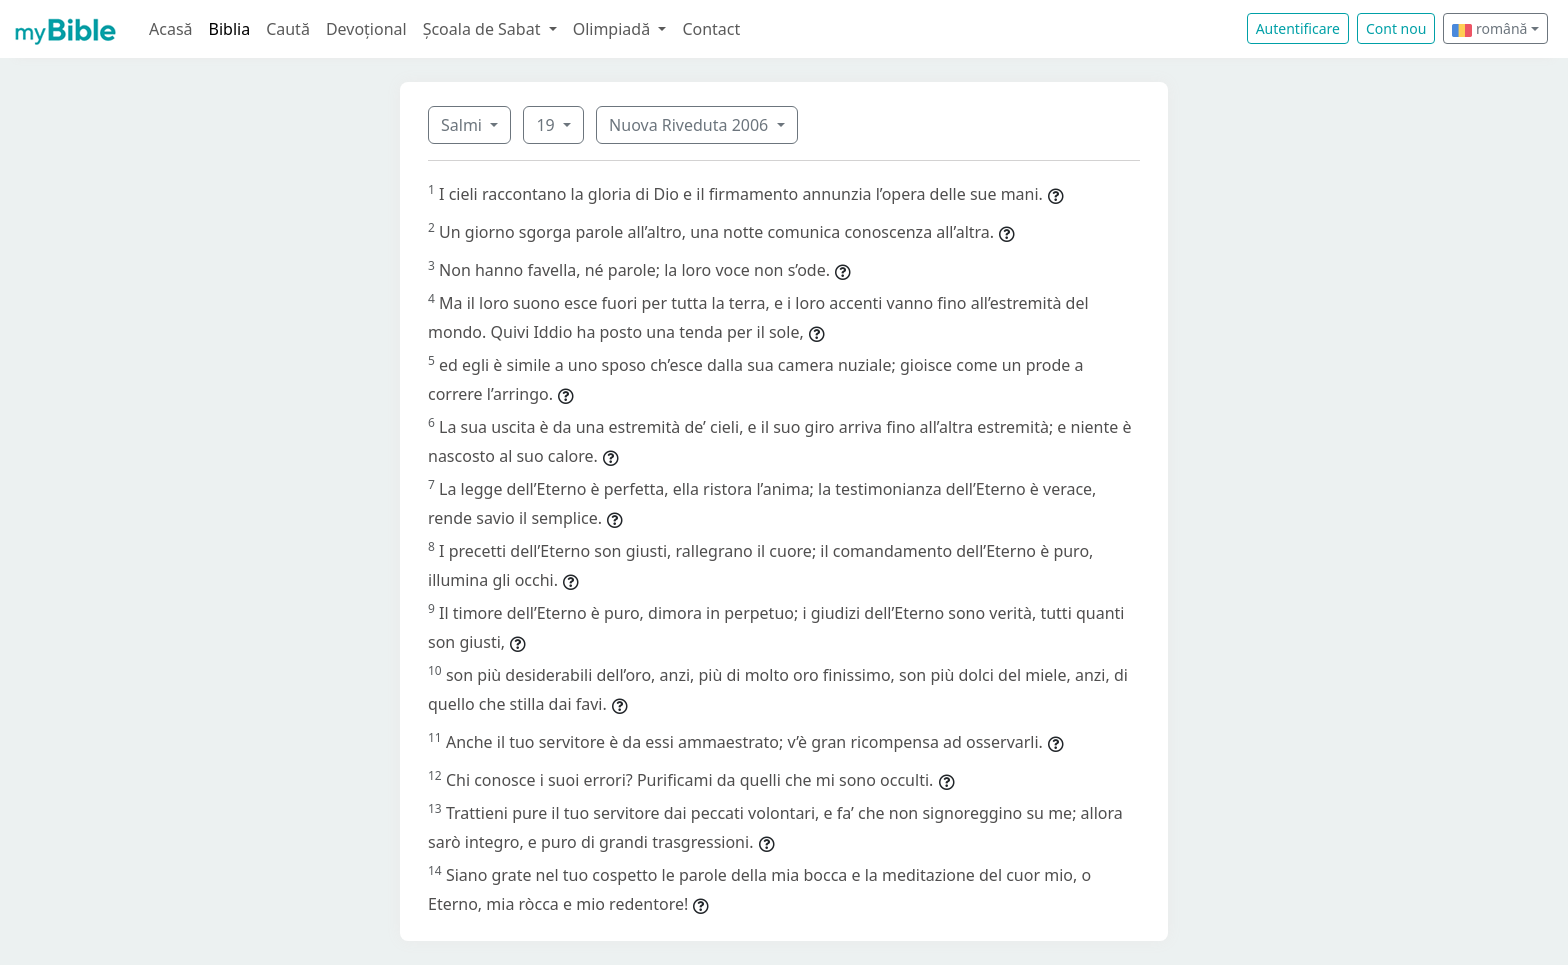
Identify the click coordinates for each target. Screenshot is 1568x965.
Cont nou (1396, 28)
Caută (288, 29)
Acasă (171, 29)
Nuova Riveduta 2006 (690, 125)
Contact (711, 29)
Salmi (463, 125)
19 (547, 125)
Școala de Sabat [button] (484, 29)
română (1489, 28)
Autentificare (1298, 28)
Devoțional (366, 29)
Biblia (230, 29)
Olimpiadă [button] (614, 29)
